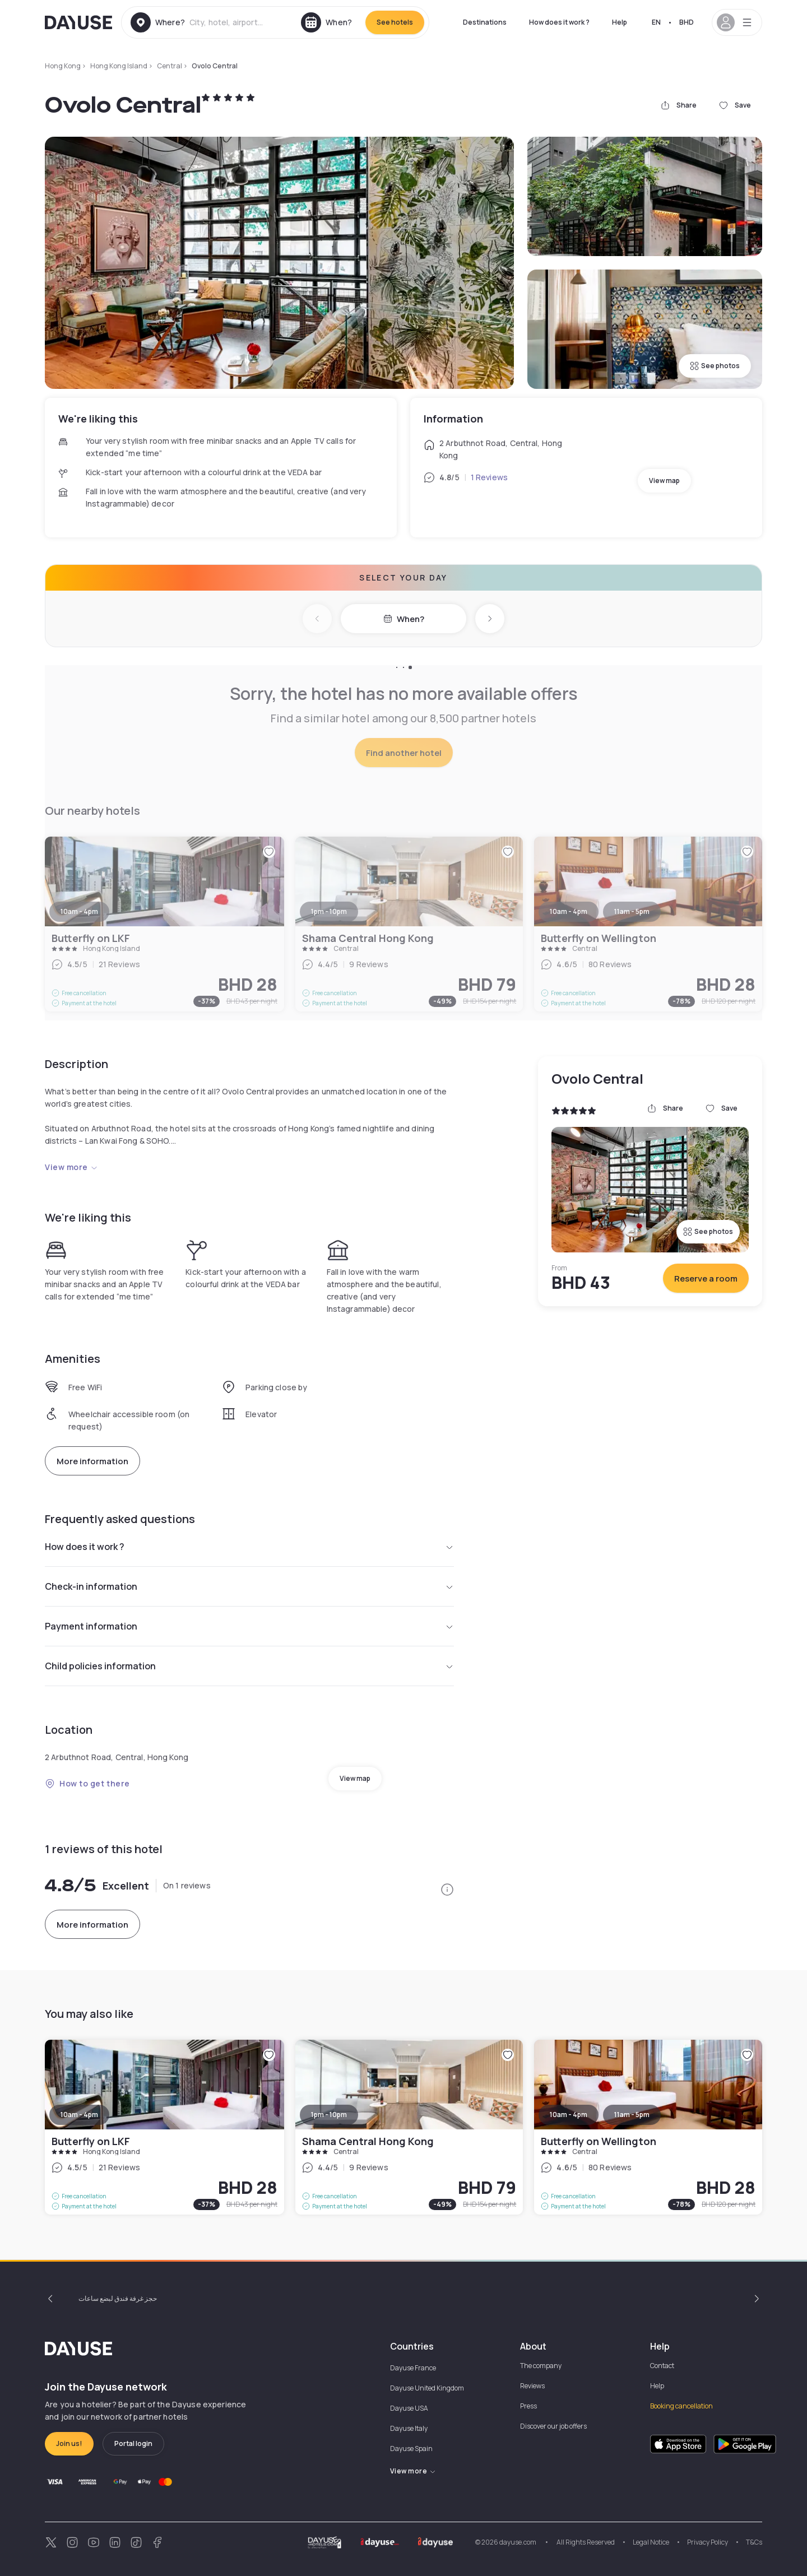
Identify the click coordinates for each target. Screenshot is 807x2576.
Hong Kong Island (118, 66)
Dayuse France (413, 2368)
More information (92, 1461)
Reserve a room (706, 1278)
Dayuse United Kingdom (427, 2388)
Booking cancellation (681, 2406)
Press (528, 2406)
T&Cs (754, 2542)
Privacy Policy (707, 2542)
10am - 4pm (79, 2114)
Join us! (69, 2443)
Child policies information (249, 1666)
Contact (662, 2365)
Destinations (485, 22)
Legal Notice (651, 2542)
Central (169, 66)
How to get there (87, 1783)
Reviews (532, 2386)
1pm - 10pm (329, 2114)
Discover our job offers (553, 2426)
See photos (715, 365)
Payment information (249, 1626)
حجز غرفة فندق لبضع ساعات (117, 2298)
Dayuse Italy (409, 2428)
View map (664, 480)
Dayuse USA (409, 2408)
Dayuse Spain (411, 2448)
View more (71, 1167)
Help (619, 22)
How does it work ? (559, 22)
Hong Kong (63, 66)
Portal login (133, 2443)
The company (541, 2365)
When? (403, 619)
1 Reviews (489, 477)
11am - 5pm (632, 2114)
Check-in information (249, 1586)
